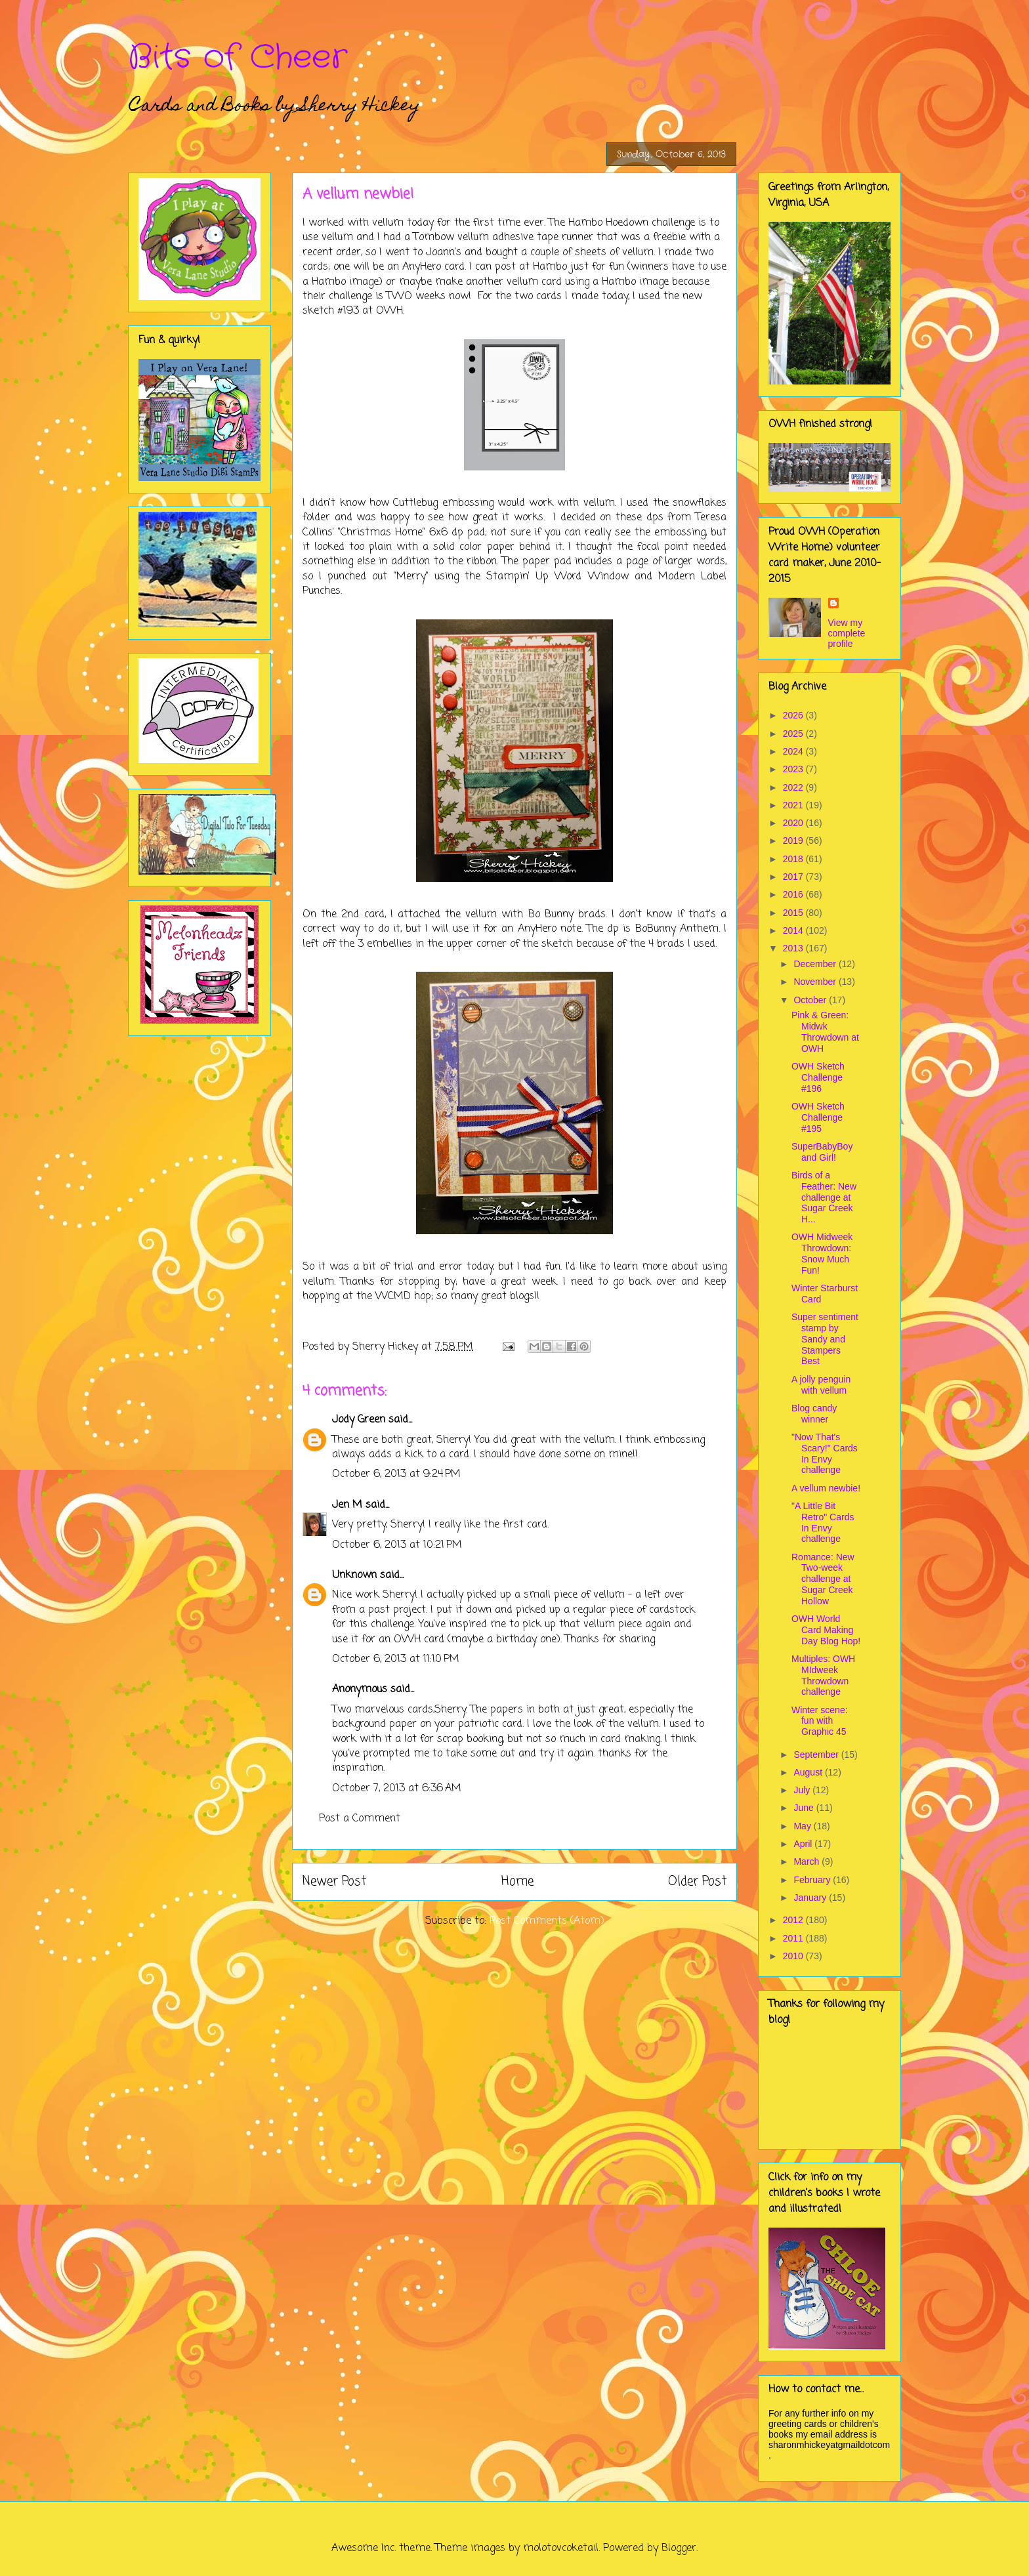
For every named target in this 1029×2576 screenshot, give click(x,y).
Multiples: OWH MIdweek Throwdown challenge (823, 1675)
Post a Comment (359, 1819)
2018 (794, 859)
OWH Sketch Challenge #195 (818, 1117)
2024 (794, 751)
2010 (794, 1956)
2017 (794, 876)
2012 (794, 1920)
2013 (794, 948)
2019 (794, 840)
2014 (794, 930)
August (808, 1772)
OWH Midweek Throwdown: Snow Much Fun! (821, 1253)
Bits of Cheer (237, 57)
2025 (794, 733)
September (817, 1754)
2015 (794, 912)
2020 (794, 823)
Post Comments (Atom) (547, 1921)
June (804, 1807)
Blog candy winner (814, 1413)
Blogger (679, 2548)
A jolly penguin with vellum (820, 1385)
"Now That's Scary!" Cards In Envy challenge (824, 1453)
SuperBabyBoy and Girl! (821, 1152)
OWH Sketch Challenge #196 (818, 1077)
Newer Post (334, 1881)
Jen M (347, 1505)
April (803, 1844)
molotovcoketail (560, 2548)
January (811, 1897)
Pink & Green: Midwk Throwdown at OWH (825, 1031)
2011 (794, 1938)
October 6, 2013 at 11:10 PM (395, 1659)
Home (517, 1881)
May (803, 1826)
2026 (794, 715)
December (815, 964)
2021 (794, 805)
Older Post (697, 1881)
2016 (794, 894)
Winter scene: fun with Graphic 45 (819, 1721)
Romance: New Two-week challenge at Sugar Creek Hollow (822, 1579)
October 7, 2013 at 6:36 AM (396, 1789)
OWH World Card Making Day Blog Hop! (825, 1629)
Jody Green (358, 1420)
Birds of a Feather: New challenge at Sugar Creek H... (823, 1197)
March (807, 1861)
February (813, 1880)
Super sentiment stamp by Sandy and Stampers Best (824, 1339)
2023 (794, 769)
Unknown (354, 1575)
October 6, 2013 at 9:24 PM (396, 1474)
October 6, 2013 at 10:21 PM (397, 1545)
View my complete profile (847, 633)
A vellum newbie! (825, 1488)
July (802, 1790)
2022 (794, 787)
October (811, 1000)
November (815, 981)
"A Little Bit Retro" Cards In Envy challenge (822, 1522)
